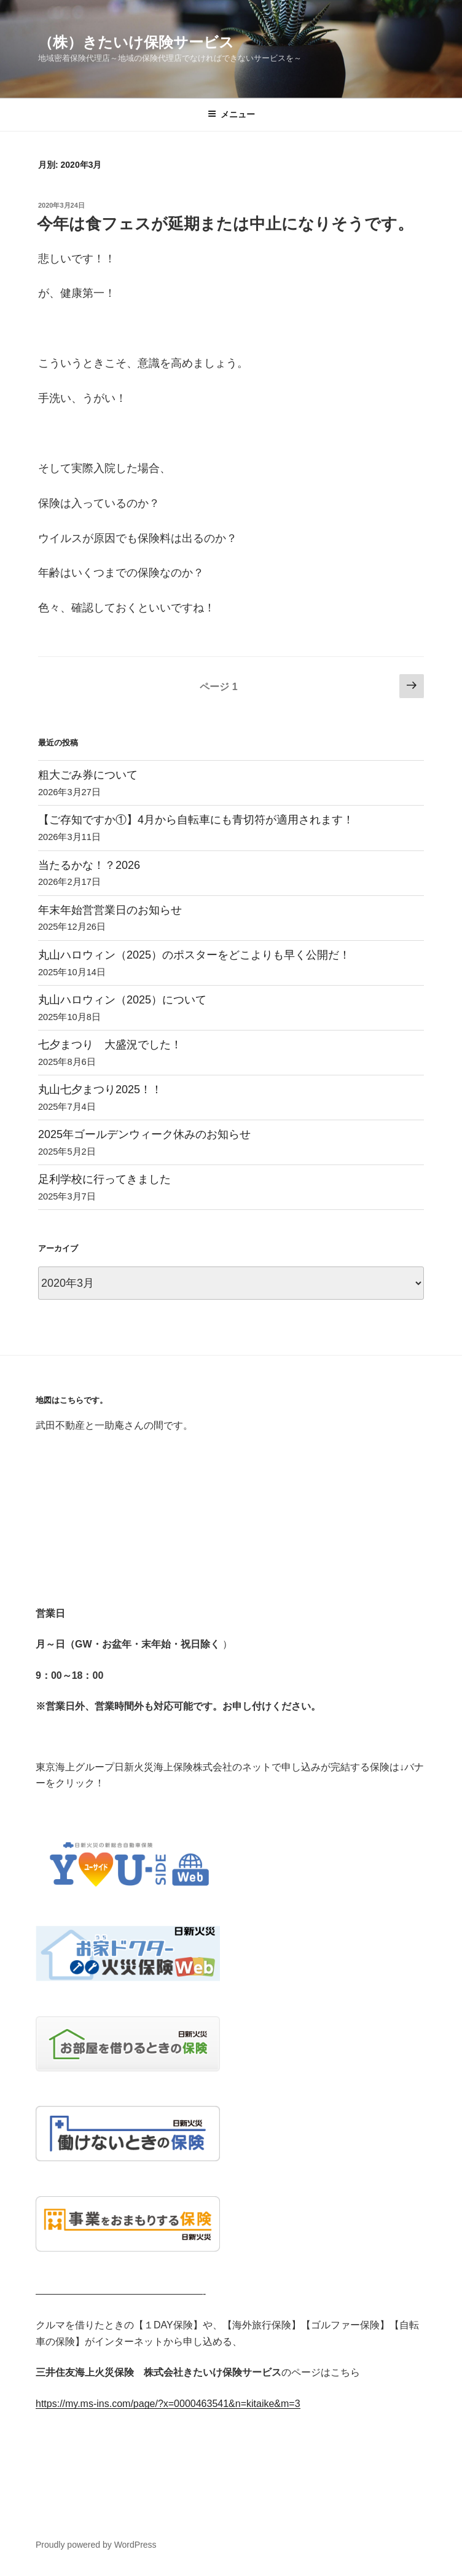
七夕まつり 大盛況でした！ (110, 1045)
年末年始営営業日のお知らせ (110, 910)
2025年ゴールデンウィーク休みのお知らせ (144, 1134)
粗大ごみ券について (88, 775)
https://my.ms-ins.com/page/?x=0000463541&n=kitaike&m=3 (168, 2403)
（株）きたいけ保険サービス (136, 42)
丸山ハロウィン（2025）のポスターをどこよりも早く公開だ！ (194, 955)
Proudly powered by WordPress (96, 2545)
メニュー (231, 114)
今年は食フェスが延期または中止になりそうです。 (225, 223)
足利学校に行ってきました (104, 1179)
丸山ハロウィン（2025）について (122, 1000)
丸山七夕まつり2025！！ (100, 1089)
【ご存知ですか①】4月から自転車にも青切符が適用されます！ (196, 820)
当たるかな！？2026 (89, 865)
